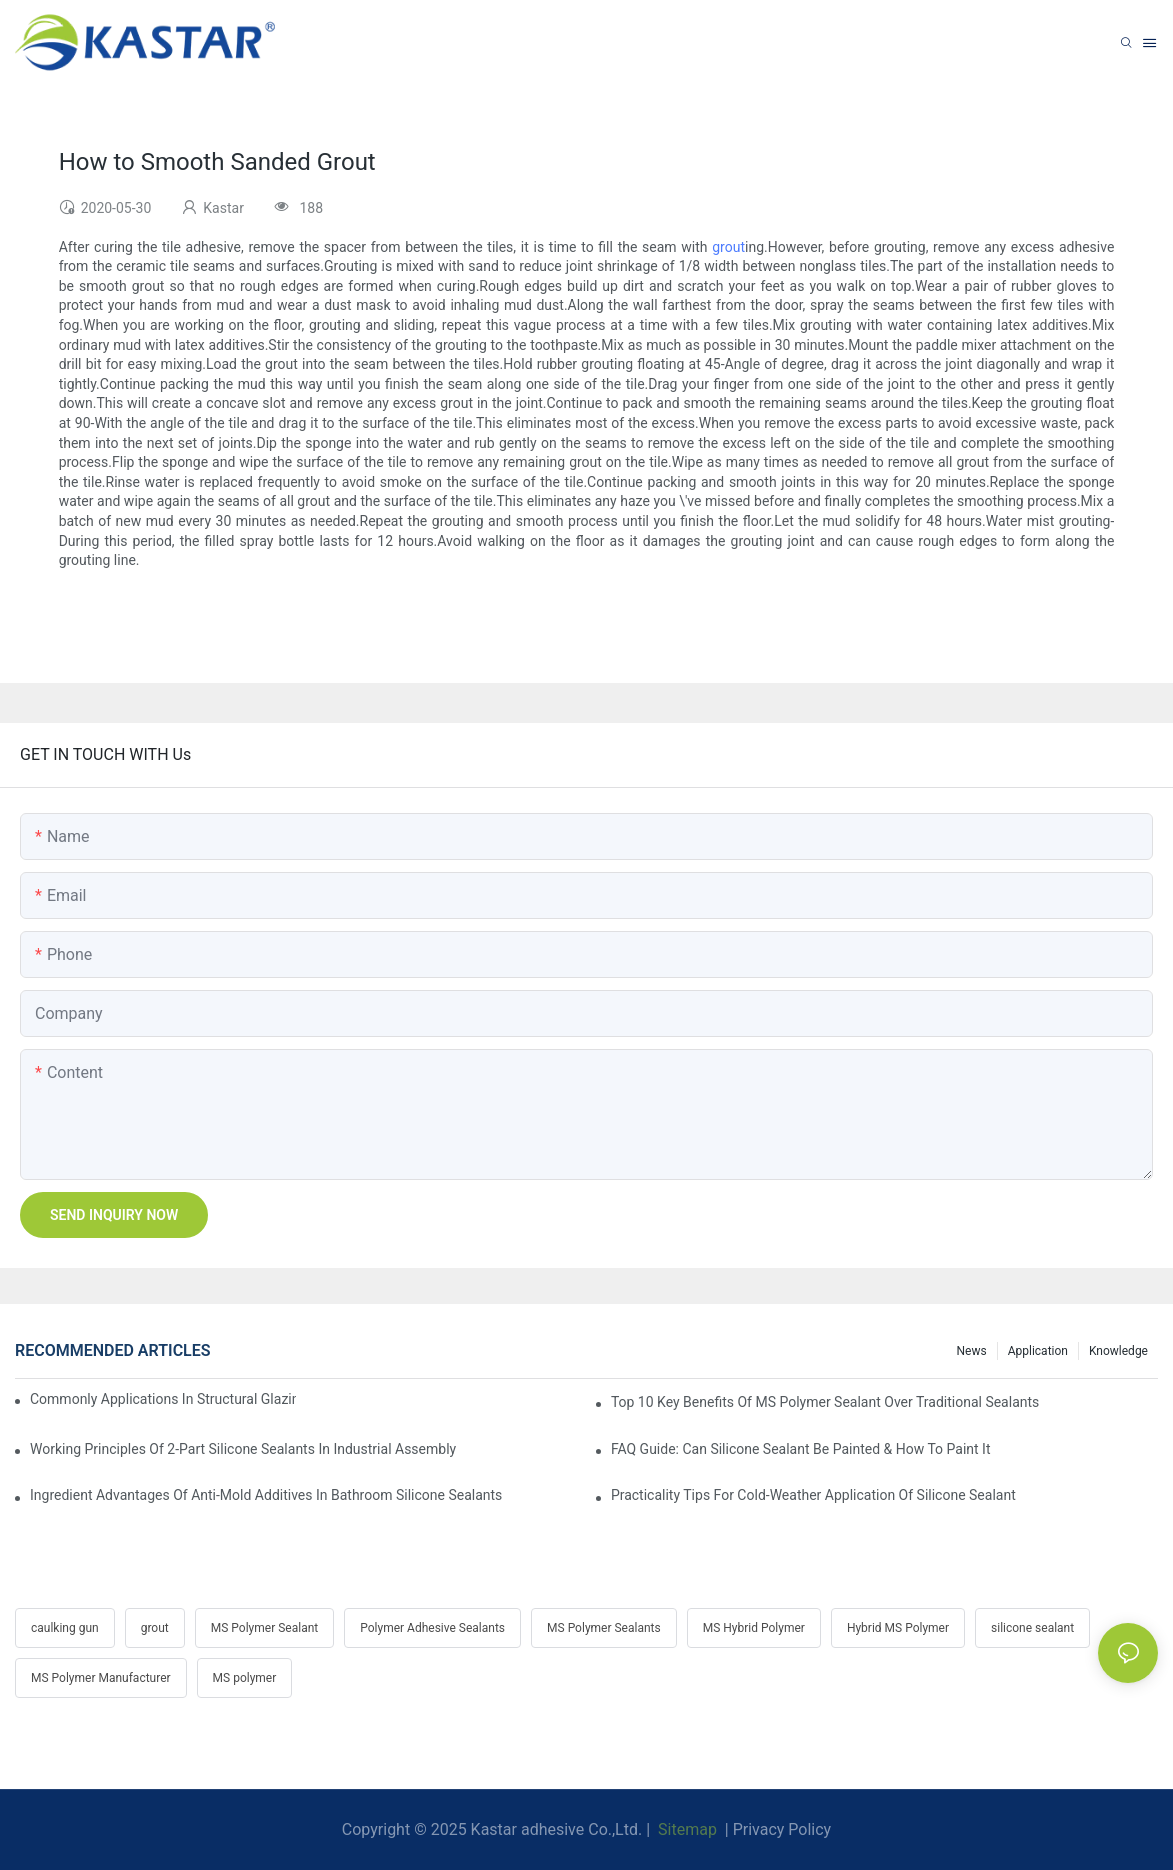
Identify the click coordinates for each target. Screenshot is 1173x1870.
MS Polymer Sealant (264, 1628)
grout (728, 247)
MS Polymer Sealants (604, 1628)
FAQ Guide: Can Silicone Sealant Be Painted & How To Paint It (801, 1449)
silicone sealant (1032, 1628)
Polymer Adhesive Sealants (432, 1628)
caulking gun (65, 1628)
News (972, 1351)
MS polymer (245, 1678)
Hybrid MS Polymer (898, 1628)
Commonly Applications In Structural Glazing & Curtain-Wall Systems (163, 1399)
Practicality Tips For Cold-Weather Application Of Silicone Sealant (813, 1495)
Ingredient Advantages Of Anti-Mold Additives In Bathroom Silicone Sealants (266, 1495)
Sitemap (685, 1829)
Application (1038, 1351)
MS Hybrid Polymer (754, 1628)
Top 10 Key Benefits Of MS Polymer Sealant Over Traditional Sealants (825, 1402)
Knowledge (1118, 1351)
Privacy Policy (782, 1829)
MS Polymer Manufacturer (101, 1678)
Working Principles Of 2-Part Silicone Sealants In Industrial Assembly (243, 1449)
